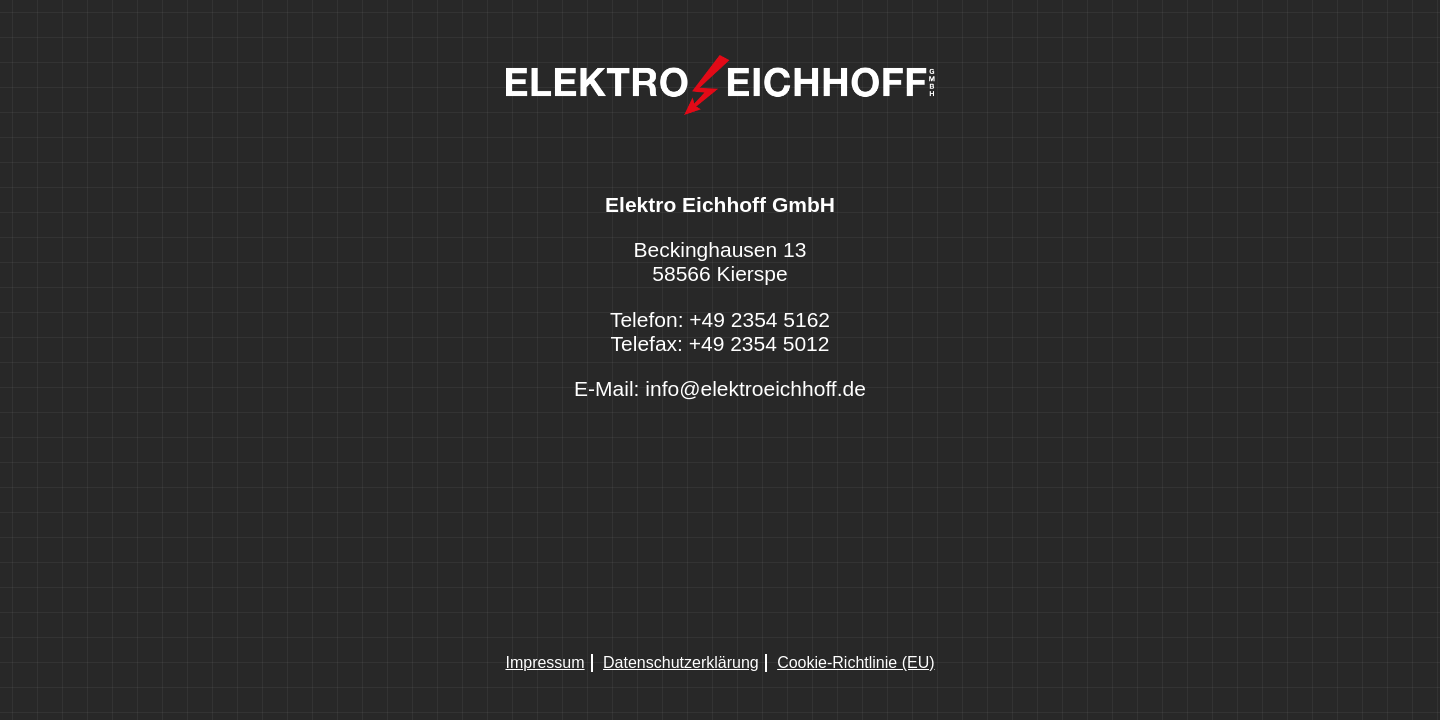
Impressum (544, 662)
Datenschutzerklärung (681, 662)
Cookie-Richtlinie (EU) (855, 662)
